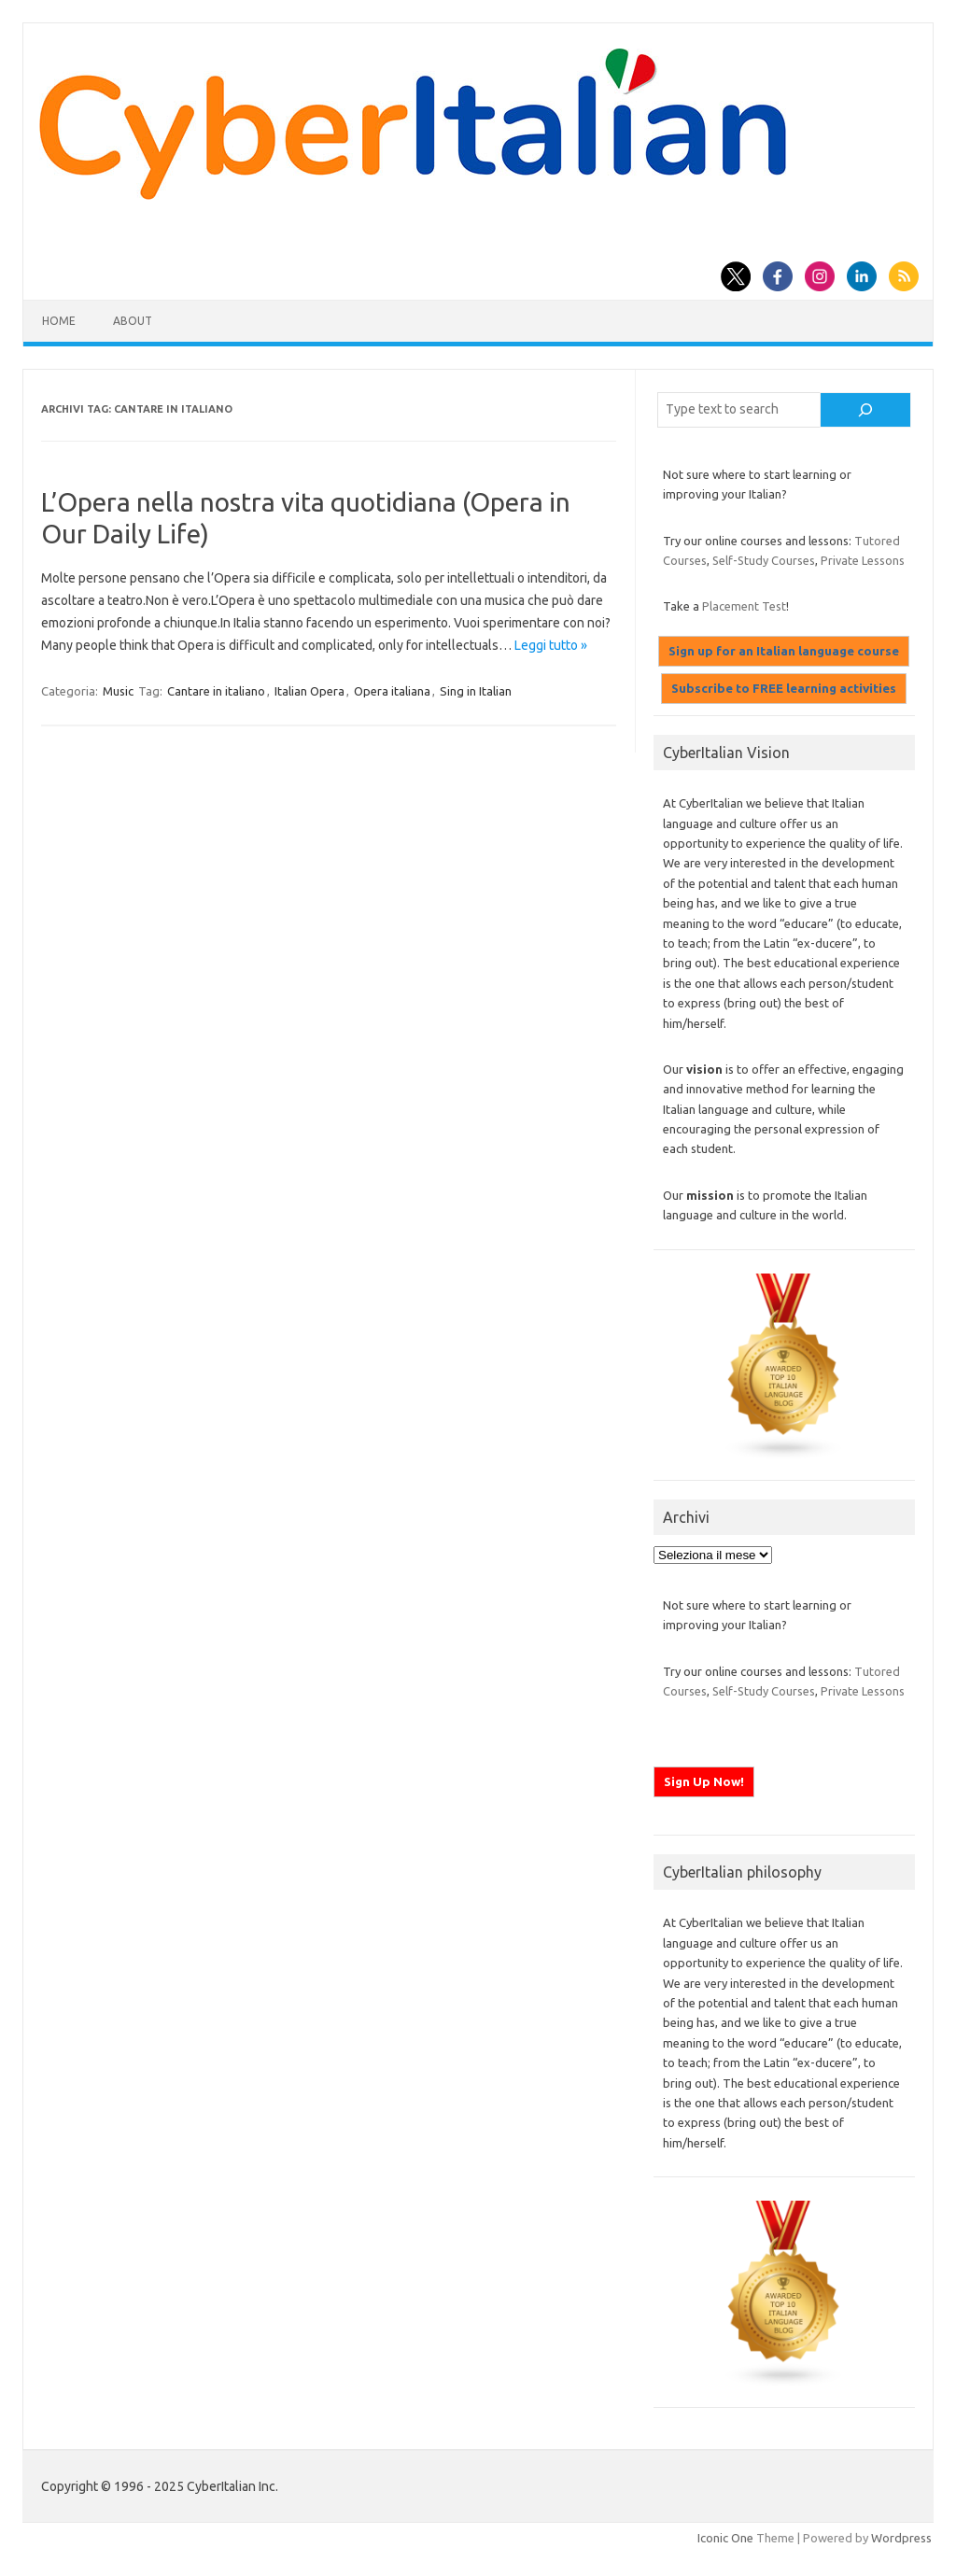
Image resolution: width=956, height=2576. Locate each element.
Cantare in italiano (216, 690)
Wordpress (901, 2537)
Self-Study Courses (763, 560)
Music (118, 690)
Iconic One (725, 2537)
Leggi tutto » (550, 645)
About (132, 321)
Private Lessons (863, 560)
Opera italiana (392, 690)
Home (59, 321)
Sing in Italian (476, 690)
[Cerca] (865, 410)
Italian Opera (309, 690)
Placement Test (744, 605)
